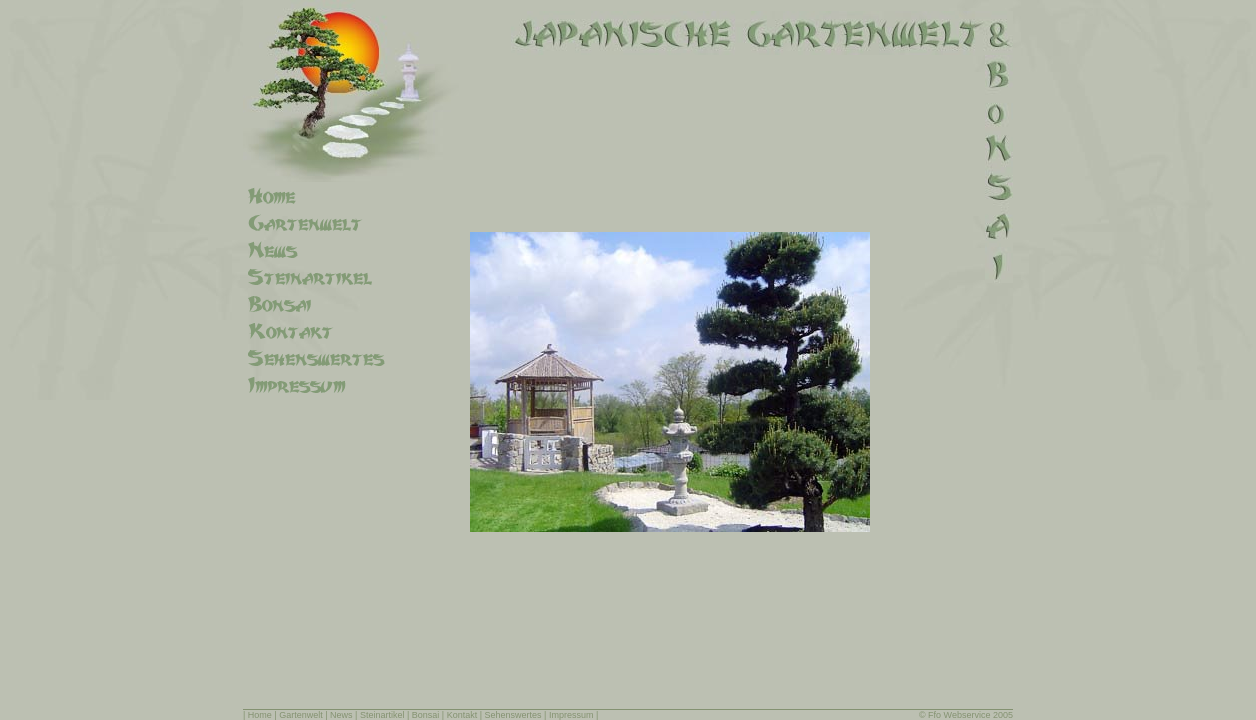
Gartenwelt (301, 715)
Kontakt (462, 715)
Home (260, 715)
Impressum (571, 715)
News (341, 715)
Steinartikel (382, 715)
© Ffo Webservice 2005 (966, 715)
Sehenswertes (513, 715)
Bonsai (426, 715)
